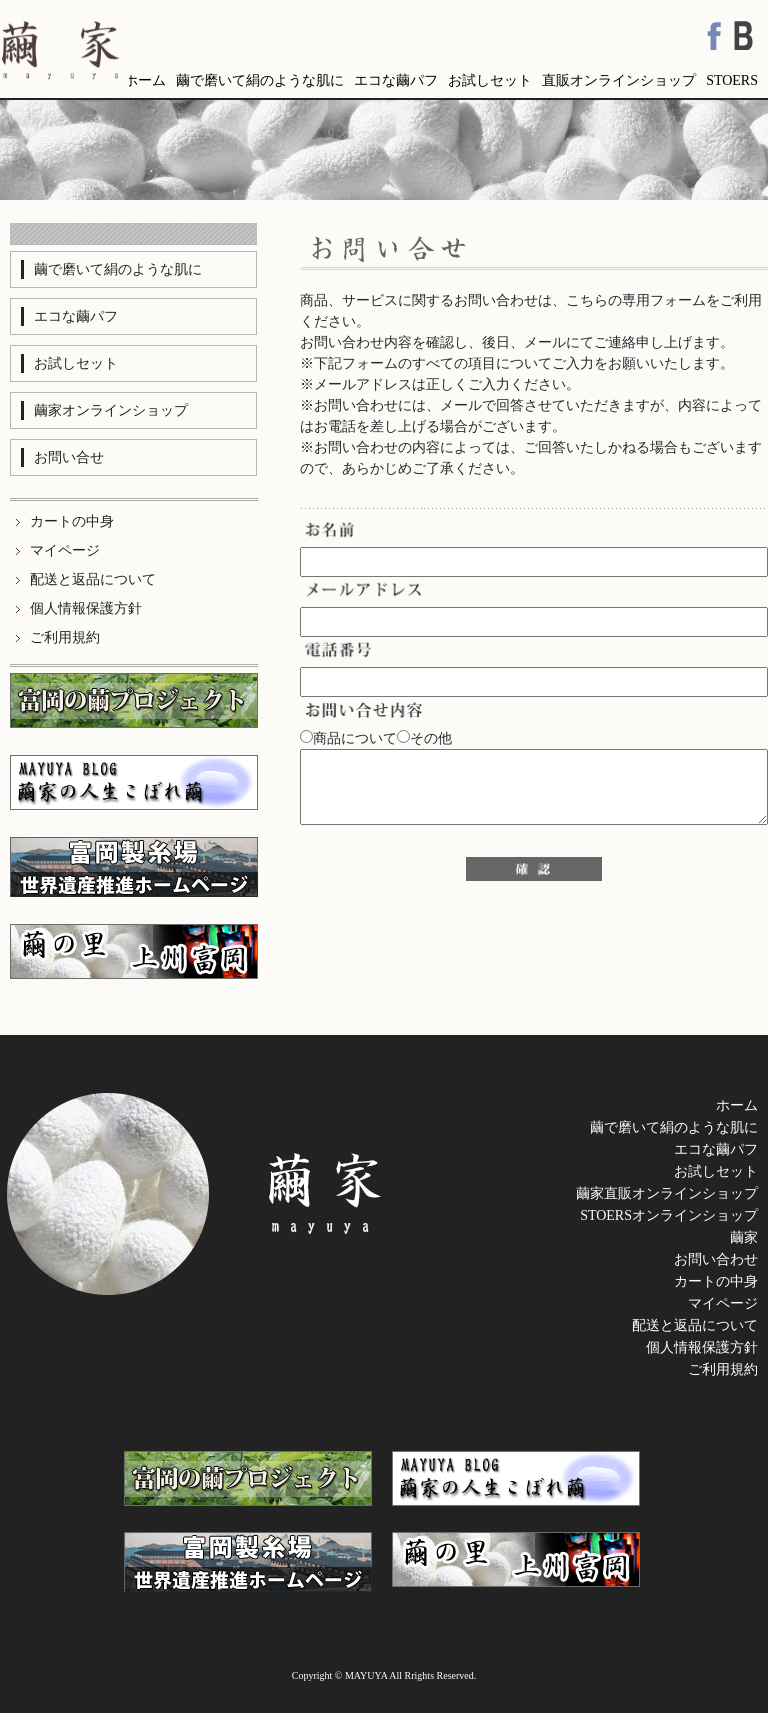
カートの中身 (716, 1281)
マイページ (723, 1303)
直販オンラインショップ (619, 80)
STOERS (732, 80)
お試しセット (490, 80)
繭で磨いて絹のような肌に (260, 80)
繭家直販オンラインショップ (667, 1193)
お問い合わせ (716, 1259)
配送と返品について (695, 1325)
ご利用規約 (723, 1369)
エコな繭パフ (396, 80)
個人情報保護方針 (702, 1347)
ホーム (145, 80)
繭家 (744, 1237)
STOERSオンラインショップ (669, 1215)
